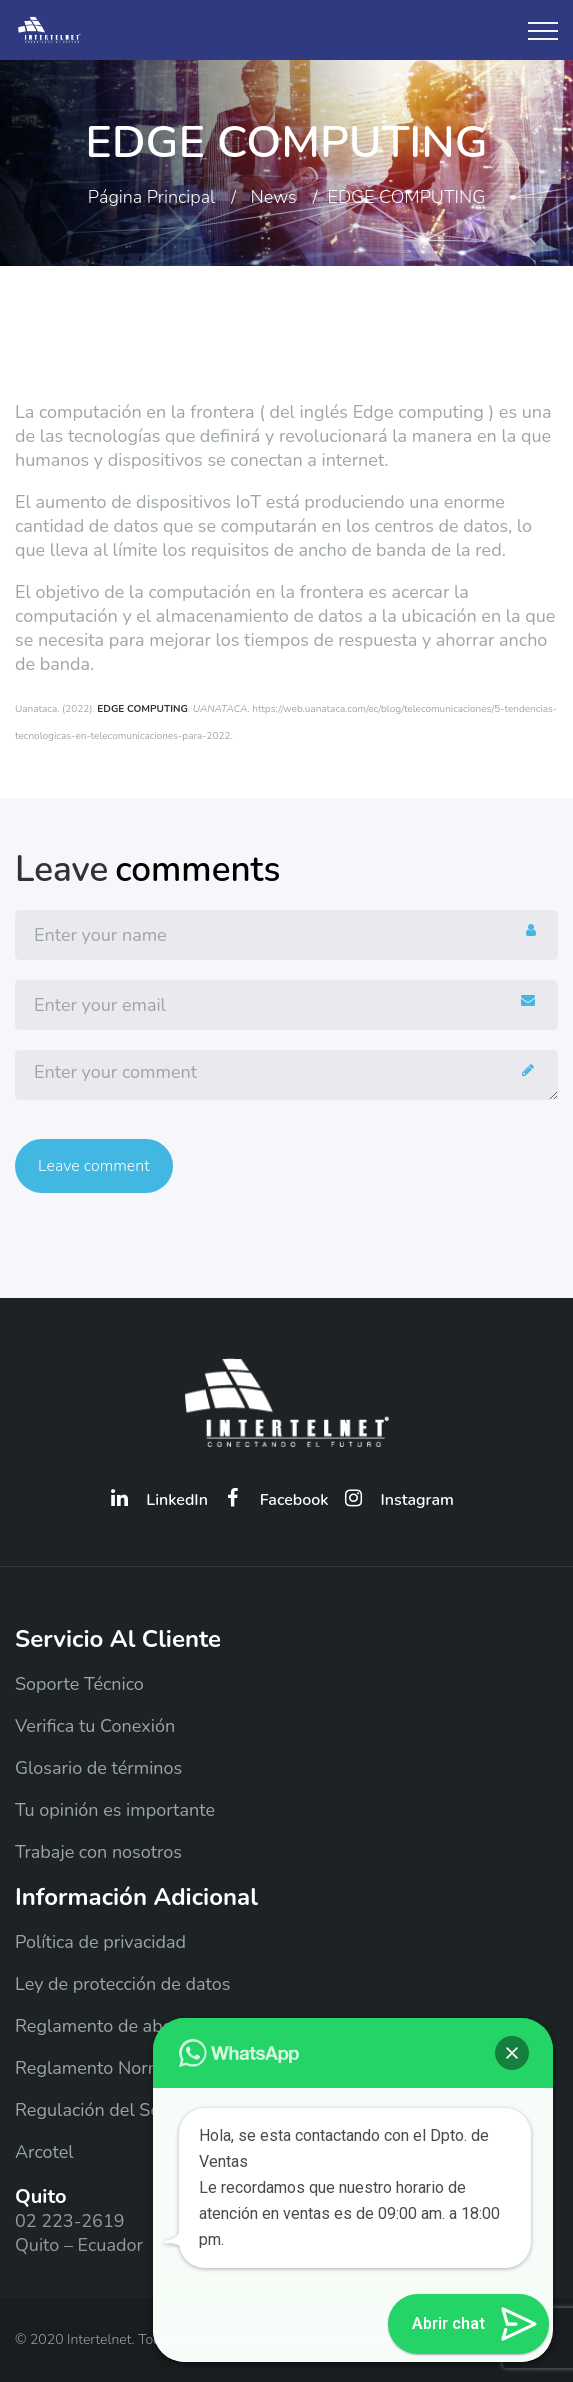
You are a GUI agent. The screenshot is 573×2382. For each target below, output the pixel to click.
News (274, 197)
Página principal (151, 197)
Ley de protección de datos (122, 1984)
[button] (512, 2053)
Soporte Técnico (79, 1684)
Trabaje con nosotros (98, 1852)
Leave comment (94, 1166)
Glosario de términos (98, 1768)
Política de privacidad (100, 1942)
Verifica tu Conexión (95, 1726)
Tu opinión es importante (115, 1810)
